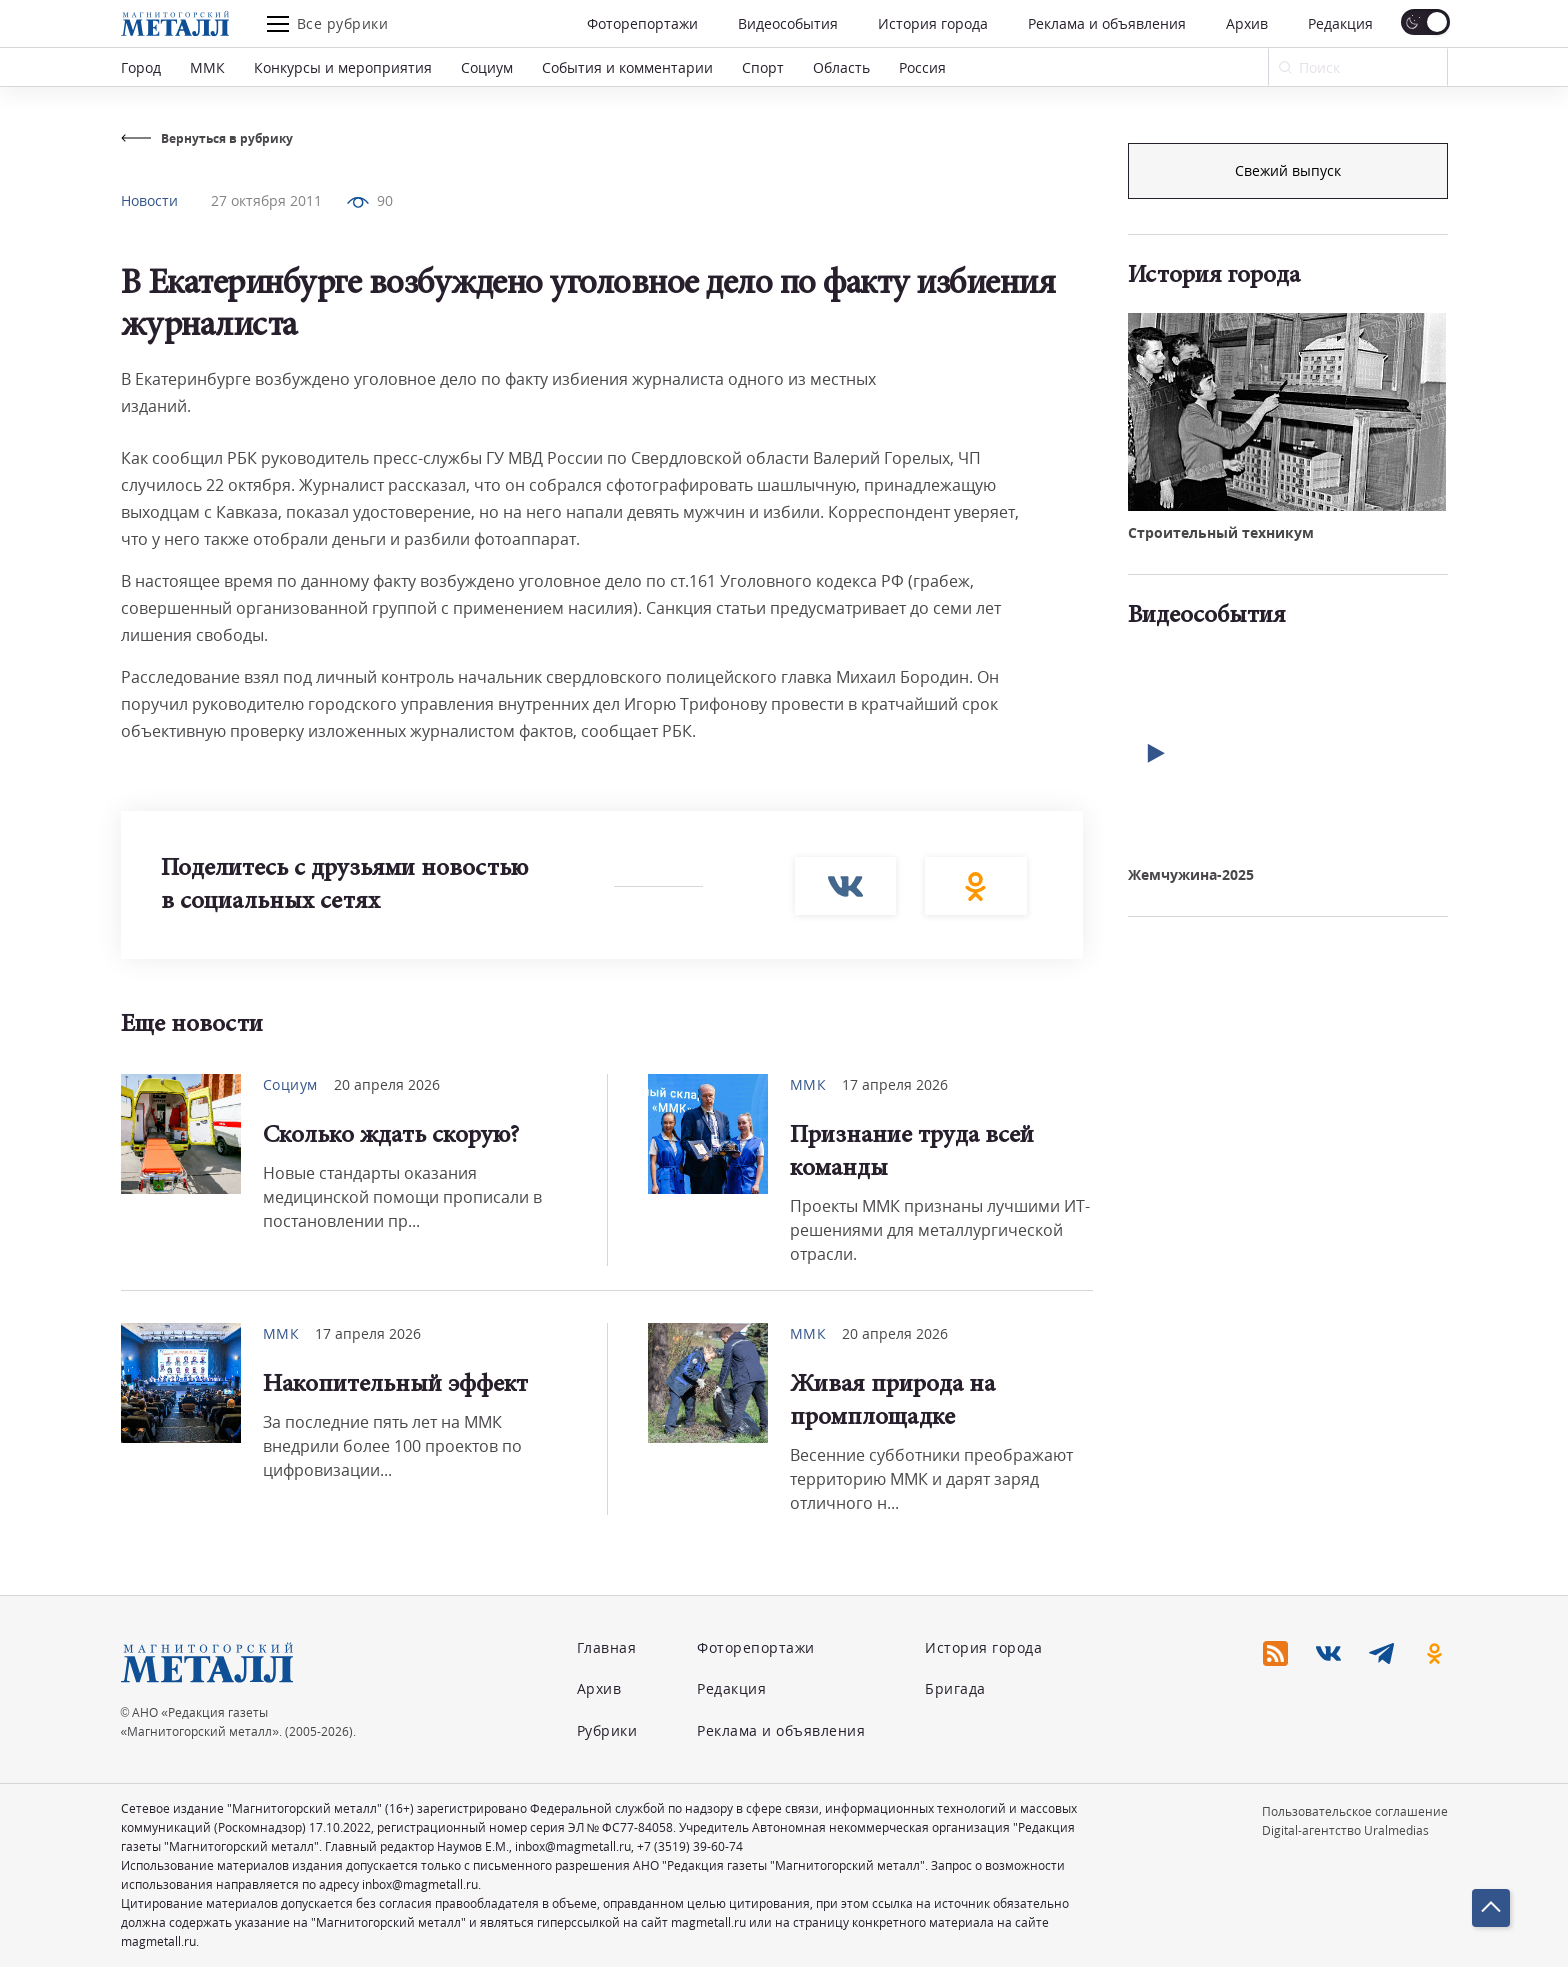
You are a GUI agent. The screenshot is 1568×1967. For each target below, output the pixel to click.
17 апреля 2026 (895, 1084)
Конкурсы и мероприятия (343, 67)
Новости (149, 200)
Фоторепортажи (642, 23)
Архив (1247, 23)
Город (141, 67)
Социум (487, 67)
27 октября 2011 (266, 200)
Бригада (955, 1688)
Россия (922, 67)
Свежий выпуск (1288, 508)
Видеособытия (788, 23)
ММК (207, 67)
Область (841, 67)
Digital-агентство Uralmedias (1345, 1830)
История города (933, 23)
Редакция (1340, 23)
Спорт (763, 67)
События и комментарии (627, 67)
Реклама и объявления (1107, 23)
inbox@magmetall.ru (573, 1846)
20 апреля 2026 (387, 1084)
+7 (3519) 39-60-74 (690, 1846)
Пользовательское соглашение (1355, 1811)
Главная (607, 1647)
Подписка (1288, 170)
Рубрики (607, 1730)
